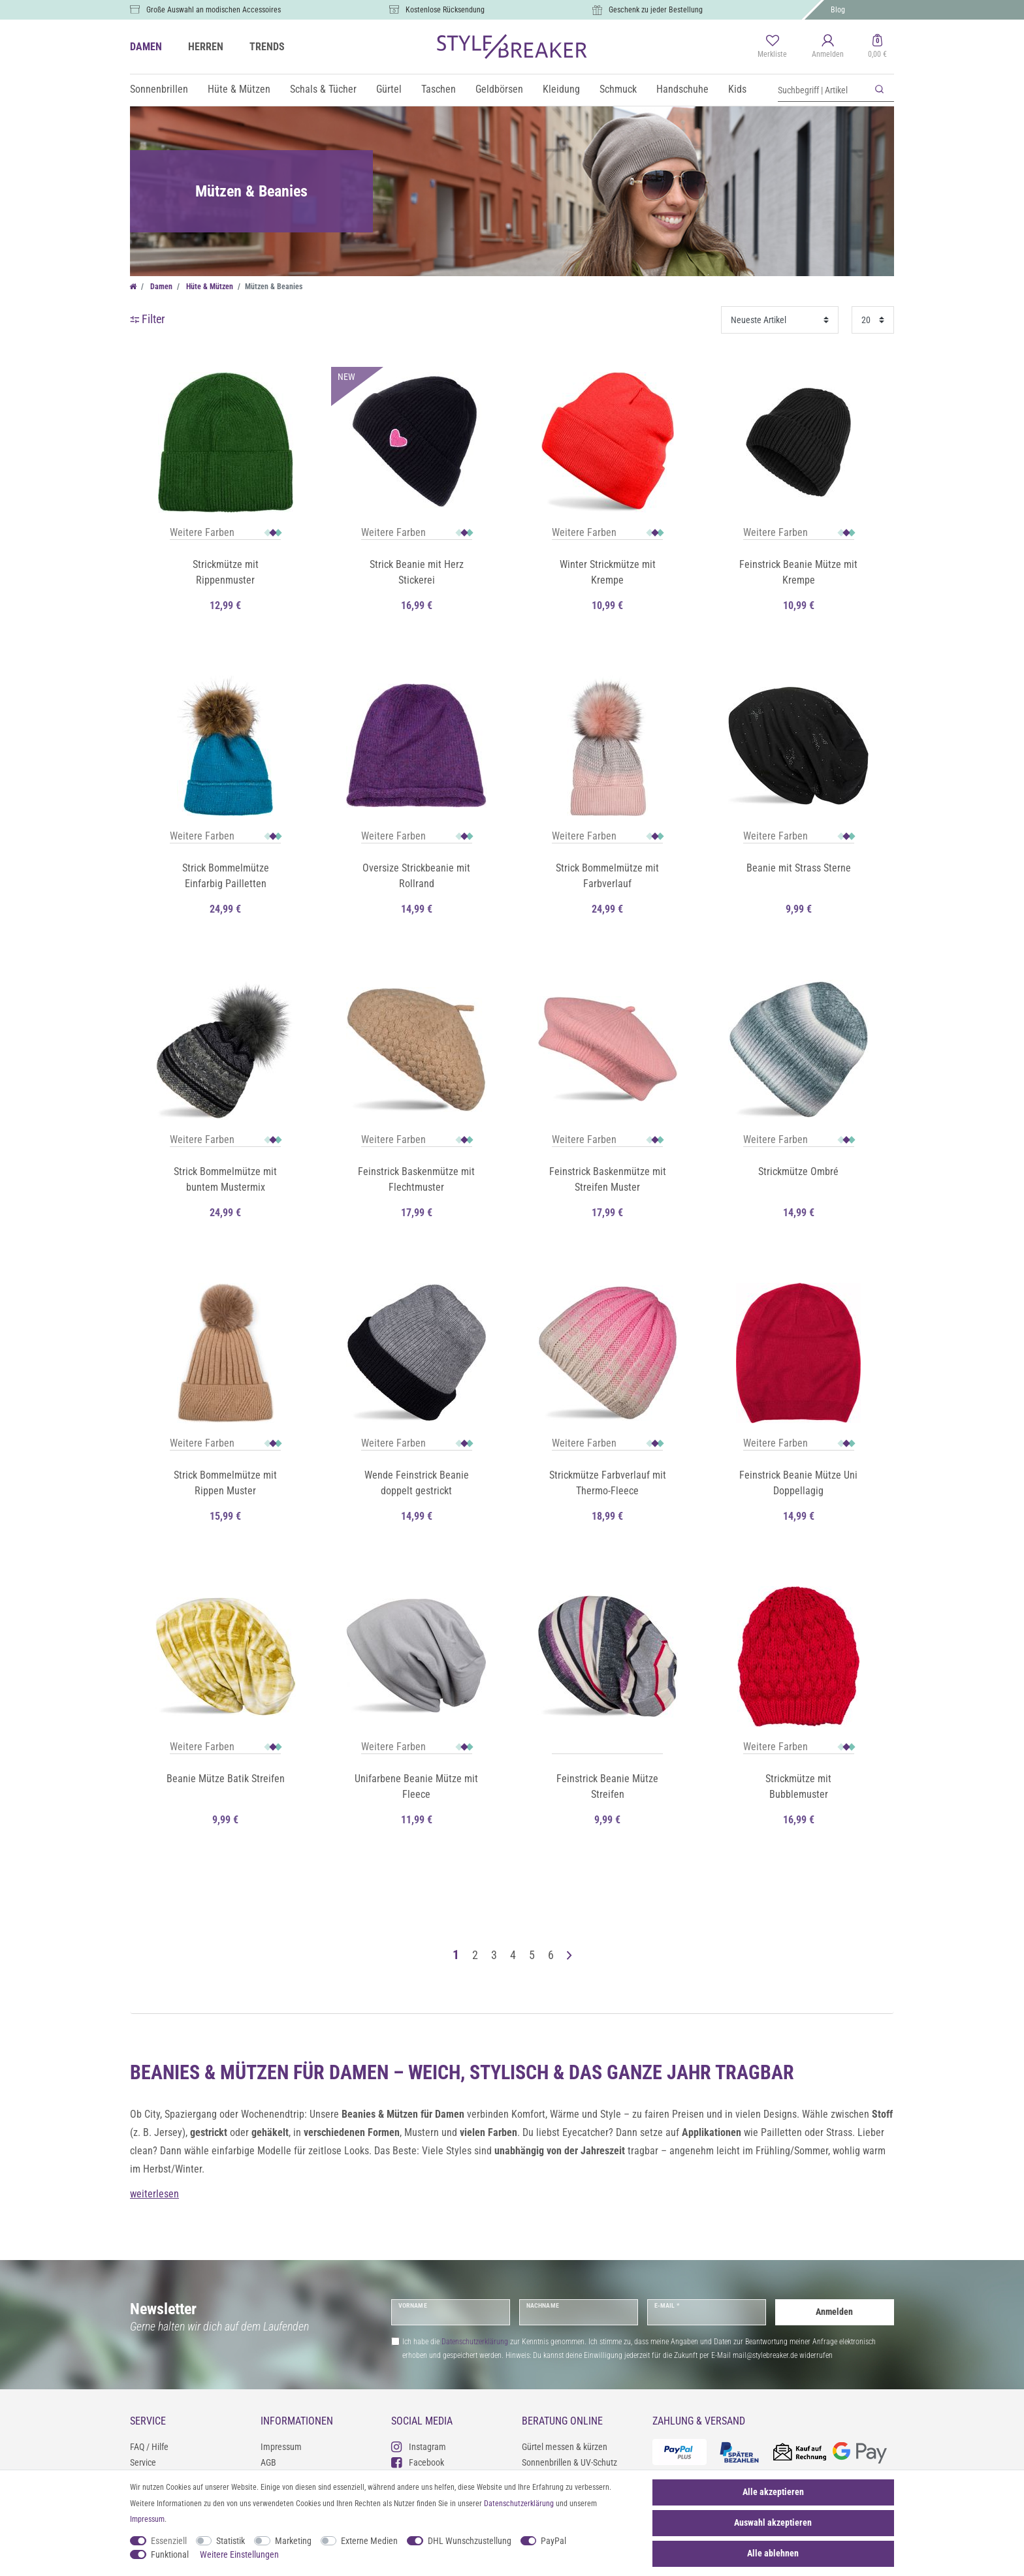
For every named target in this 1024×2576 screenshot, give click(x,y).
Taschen (438, 89)
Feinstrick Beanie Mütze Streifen (607, 1786)
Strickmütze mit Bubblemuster (798, 1786)
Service (143, 2462)
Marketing (293, 2541)
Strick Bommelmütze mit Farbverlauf (607, 876)
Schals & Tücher (323, 89)
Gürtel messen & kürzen (564, 2447)
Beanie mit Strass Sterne (798, 868)
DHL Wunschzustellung (469, 2541)
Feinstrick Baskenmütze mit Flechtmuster (416, 1179)
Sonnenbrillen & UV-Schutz (569, 2462)
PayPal (553, 2541)
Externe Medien (369, 2541)
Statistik (230, 2541)
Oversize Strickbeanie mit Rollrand (416, 876)
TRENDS (267, 46)
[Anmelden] (828, 47)
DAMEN (146, 46)
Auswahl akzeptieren (773, 2522)
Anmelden (834, 2311)
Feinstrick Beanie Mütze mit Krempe (798, 572)
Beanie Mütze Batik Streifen (226, 1778)
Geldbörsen (499, 89)
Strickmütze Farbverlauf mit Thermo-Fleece (607, 1483)
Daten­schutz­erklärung (519, 2503)
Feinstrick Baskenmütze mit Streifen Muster (607, 1179)
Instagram (418, 2446)
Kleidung (561, 89)
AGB (268, 2462)
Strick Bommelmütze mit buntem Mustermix (225, 1179)
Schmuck (618, 89)
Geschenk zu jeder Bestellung (656, 9)
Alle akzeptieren (773, 2492)
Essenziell (169, 2541)
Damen (160, 286)
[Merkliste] (772, 47)
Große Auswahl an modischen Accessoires (213, 9)
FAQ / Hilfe (149, 2447)
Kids (737, 89)
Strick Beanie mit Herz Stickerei (417, 572)
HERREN (205, 46)
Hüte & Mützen (239, 89)
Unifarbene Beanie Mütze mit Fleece (416, 1786)
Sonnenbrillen (159, 89)
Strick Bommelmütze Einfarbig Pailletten (225, 876)
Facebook (417, 2462)
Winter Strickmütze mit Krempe (608, 572)
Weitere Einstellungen (239, 2554)
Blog (838, 9)
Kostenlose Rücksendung (445, 9)
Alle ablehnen (773, 2553)
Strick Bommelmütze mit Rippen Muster (225, 1483)
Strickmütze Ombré (798, 1171)
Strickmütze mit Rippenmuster (226, 572)
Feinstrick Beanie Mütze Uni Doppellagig (798, 1483)
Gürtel (389, 89)
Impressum (281, 2447)
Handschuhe (682, 89)
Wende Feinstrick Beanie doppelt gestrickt (416, 1483)
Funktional (170, 2554)
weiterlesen (154, 2194)
